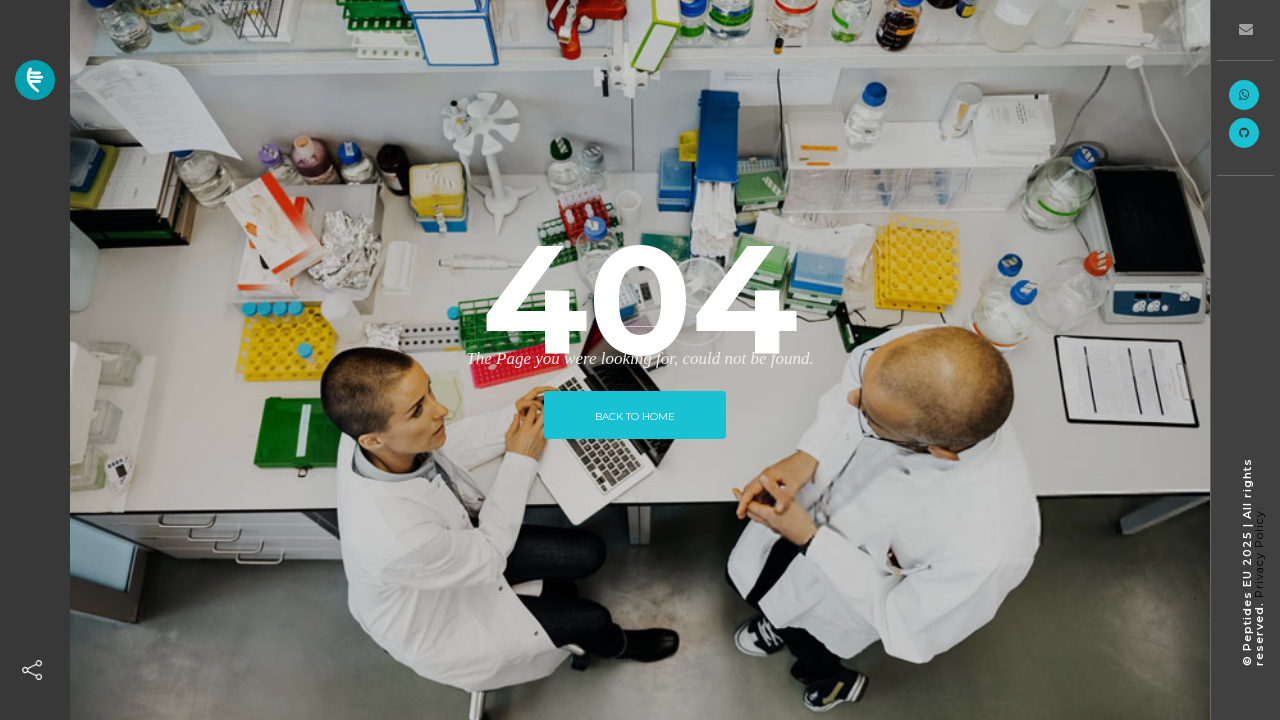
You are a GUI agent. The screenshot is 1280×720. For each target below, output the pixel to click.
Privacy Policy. (1259, 552)
